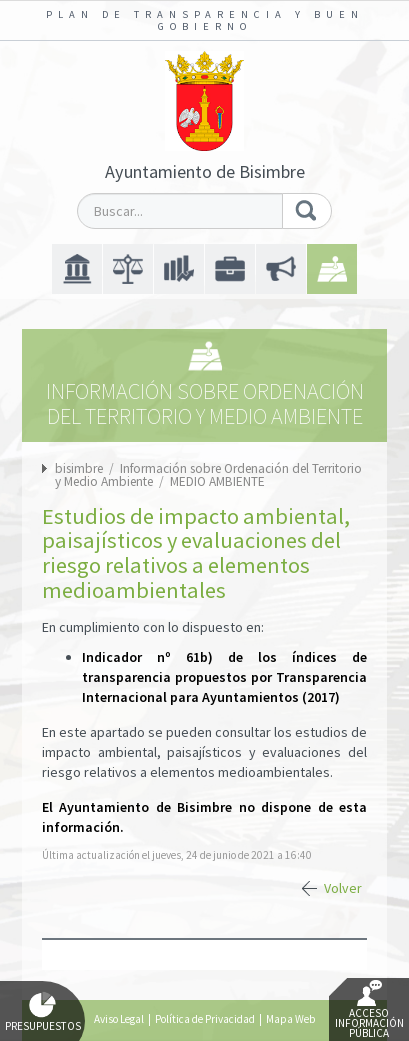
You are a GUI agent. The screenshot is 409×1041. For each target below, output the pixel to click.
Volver (343, 888)
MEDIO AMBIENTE (217, 481)
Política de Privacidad (205, 1019)
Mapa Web (290, 1019)
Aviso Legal (119, 1019)
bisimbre (79, 468)
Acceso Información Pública (369, 1010)
